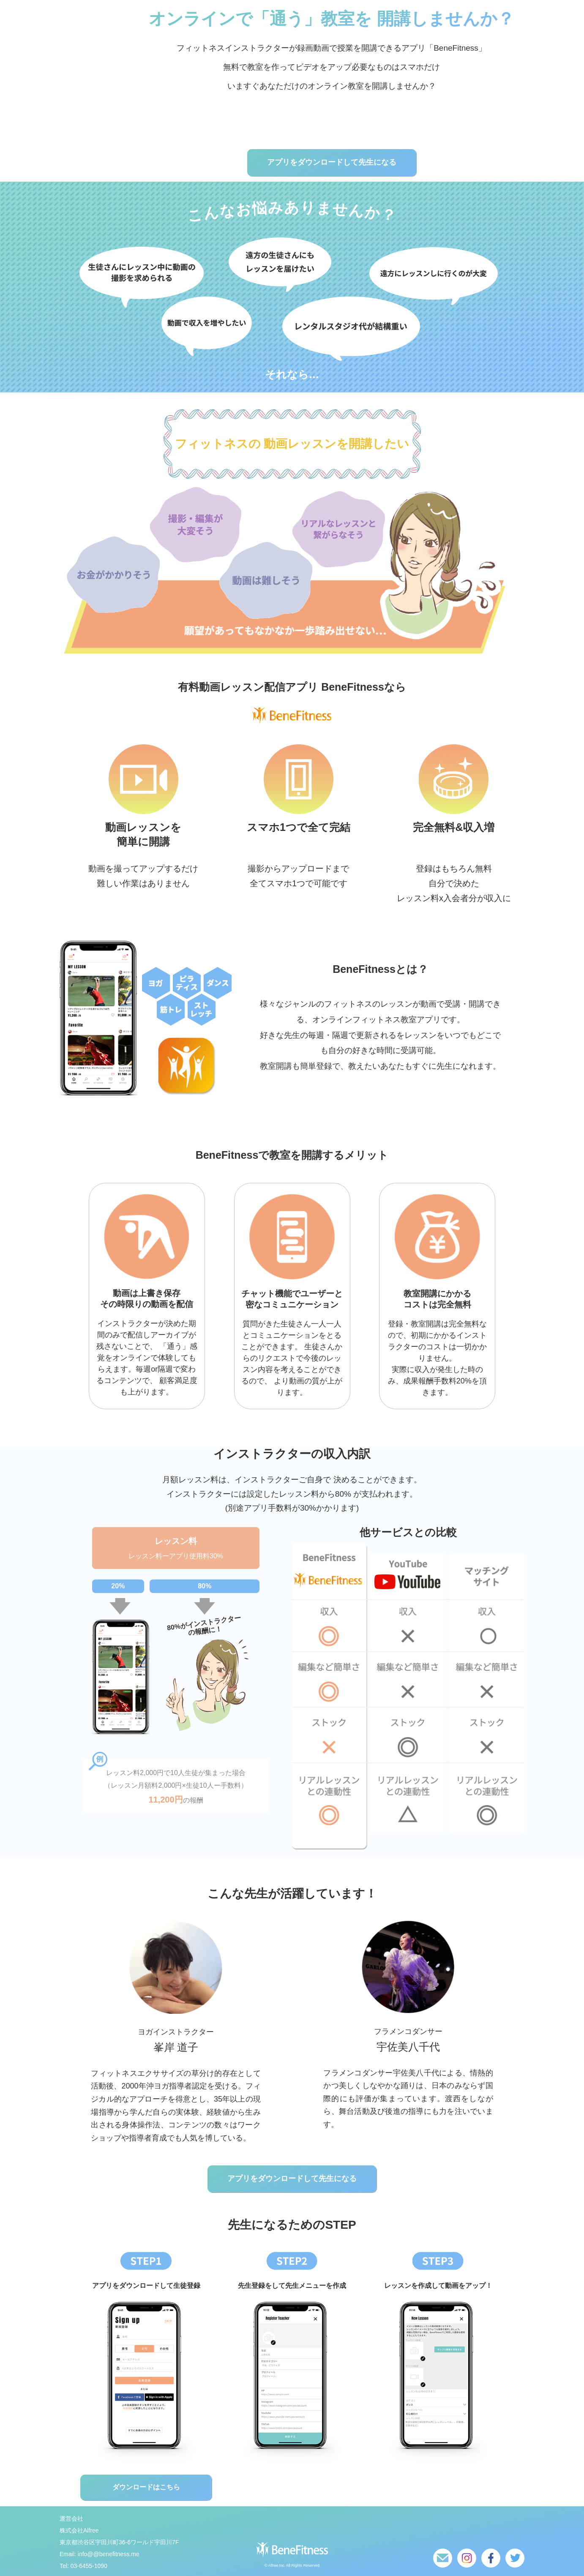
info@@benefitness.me (108, 2554)
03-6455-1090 (89, 2565)
